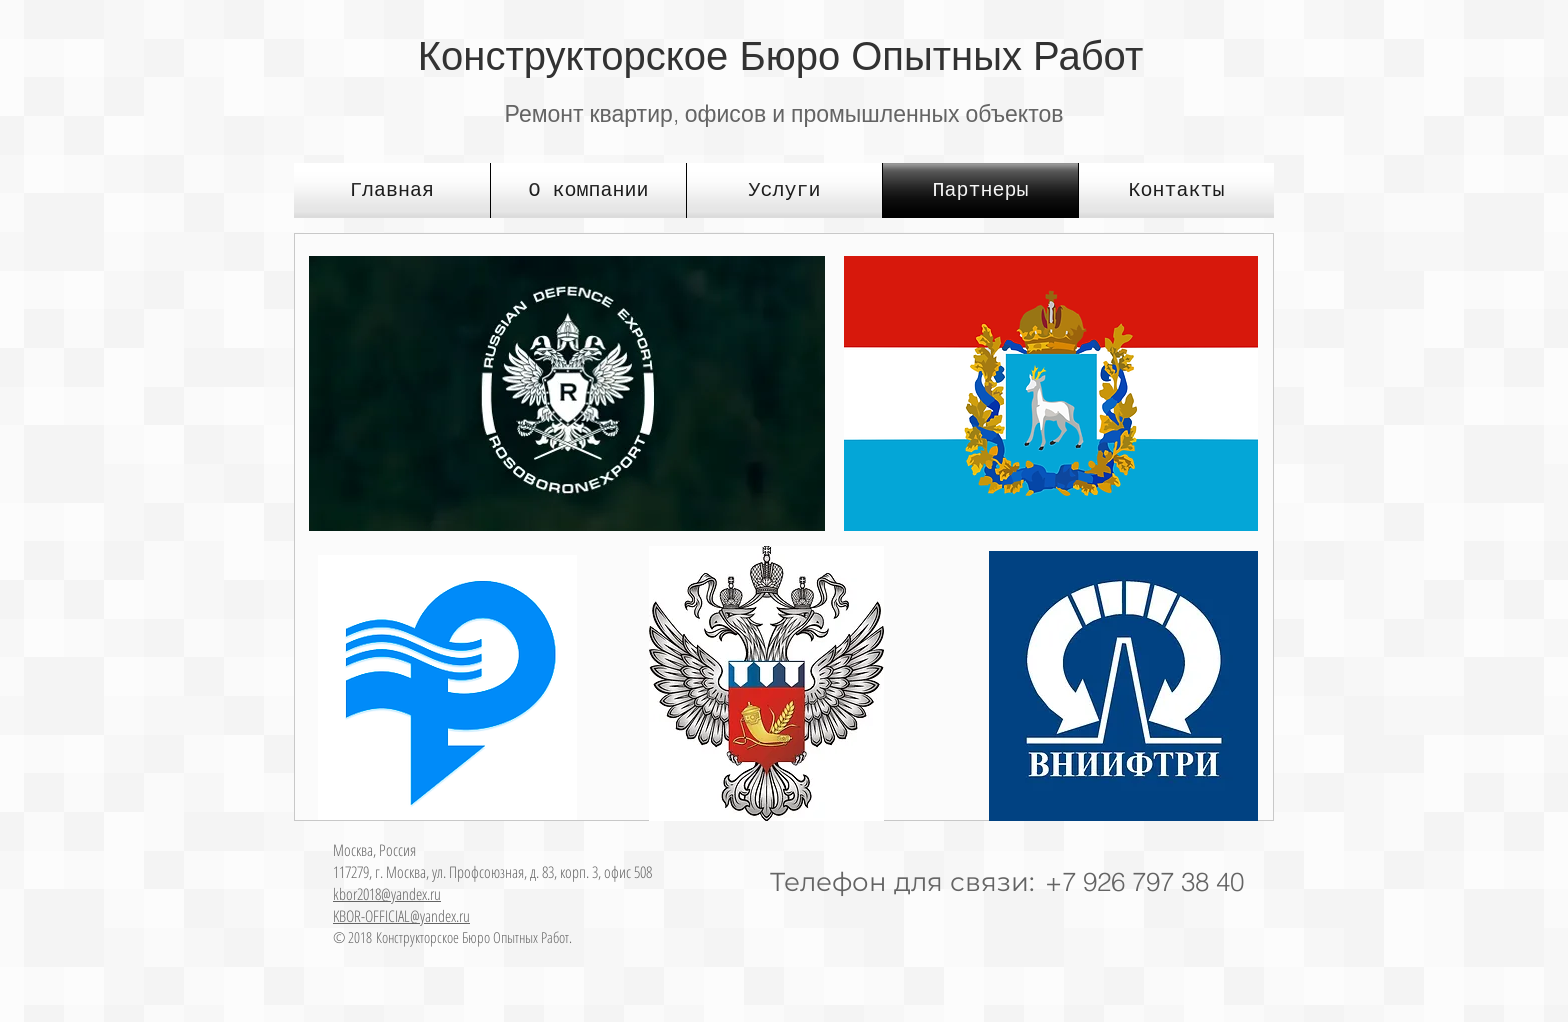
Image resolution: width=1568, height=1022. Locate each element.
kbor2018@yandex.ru (387, 894)
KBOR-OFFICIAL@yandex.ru (401, 916)
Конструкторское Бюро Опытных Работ (780, 56)
